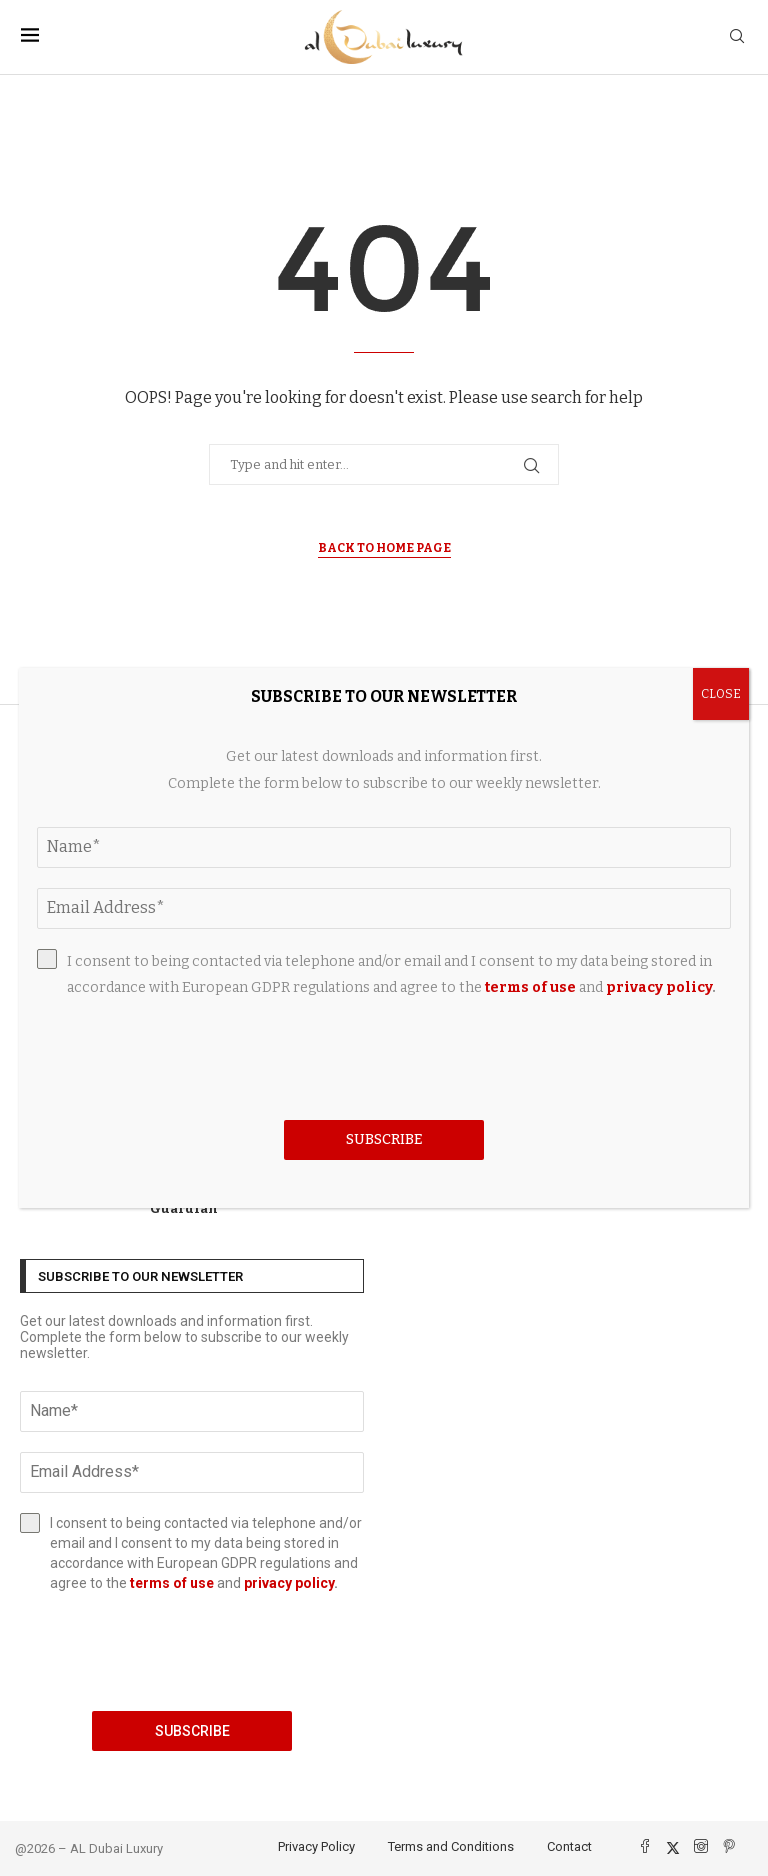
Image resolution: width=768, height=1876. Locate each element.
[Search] (737, 37)
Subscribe (192, 1731)
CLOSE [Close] (721, 694)
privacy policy (289, 1583)
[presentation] (192, 1652)
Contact (569, 1846)
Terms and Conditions (451, 1846)
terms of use (172, 1583)
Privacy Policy (316, 1846)
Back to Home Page (384, 548)
